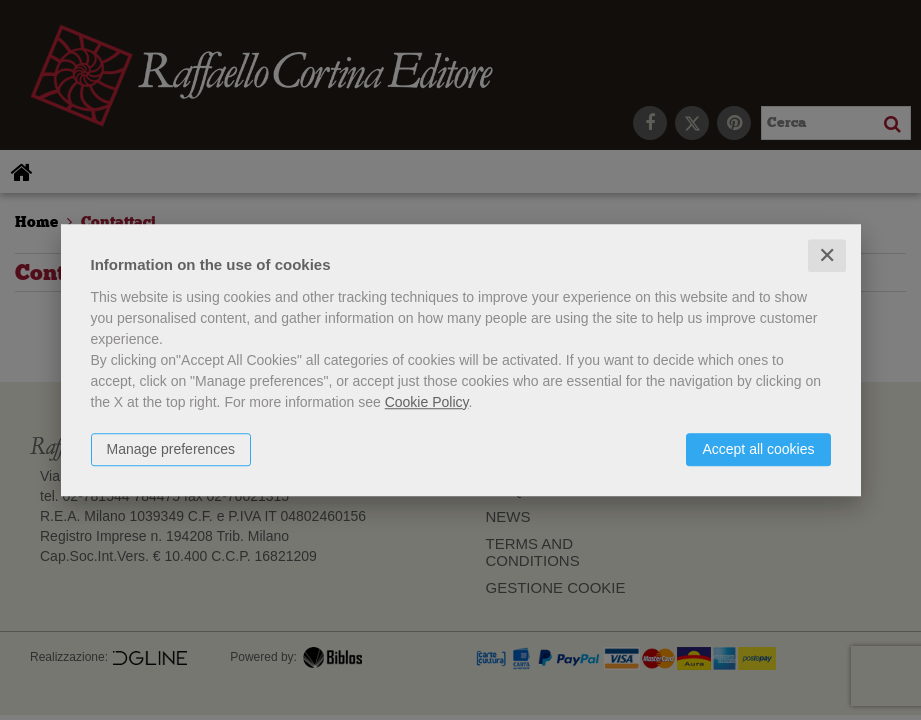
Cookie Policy (427, 402)
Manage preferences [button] (171, 449)
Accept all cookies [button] (758, 449)
